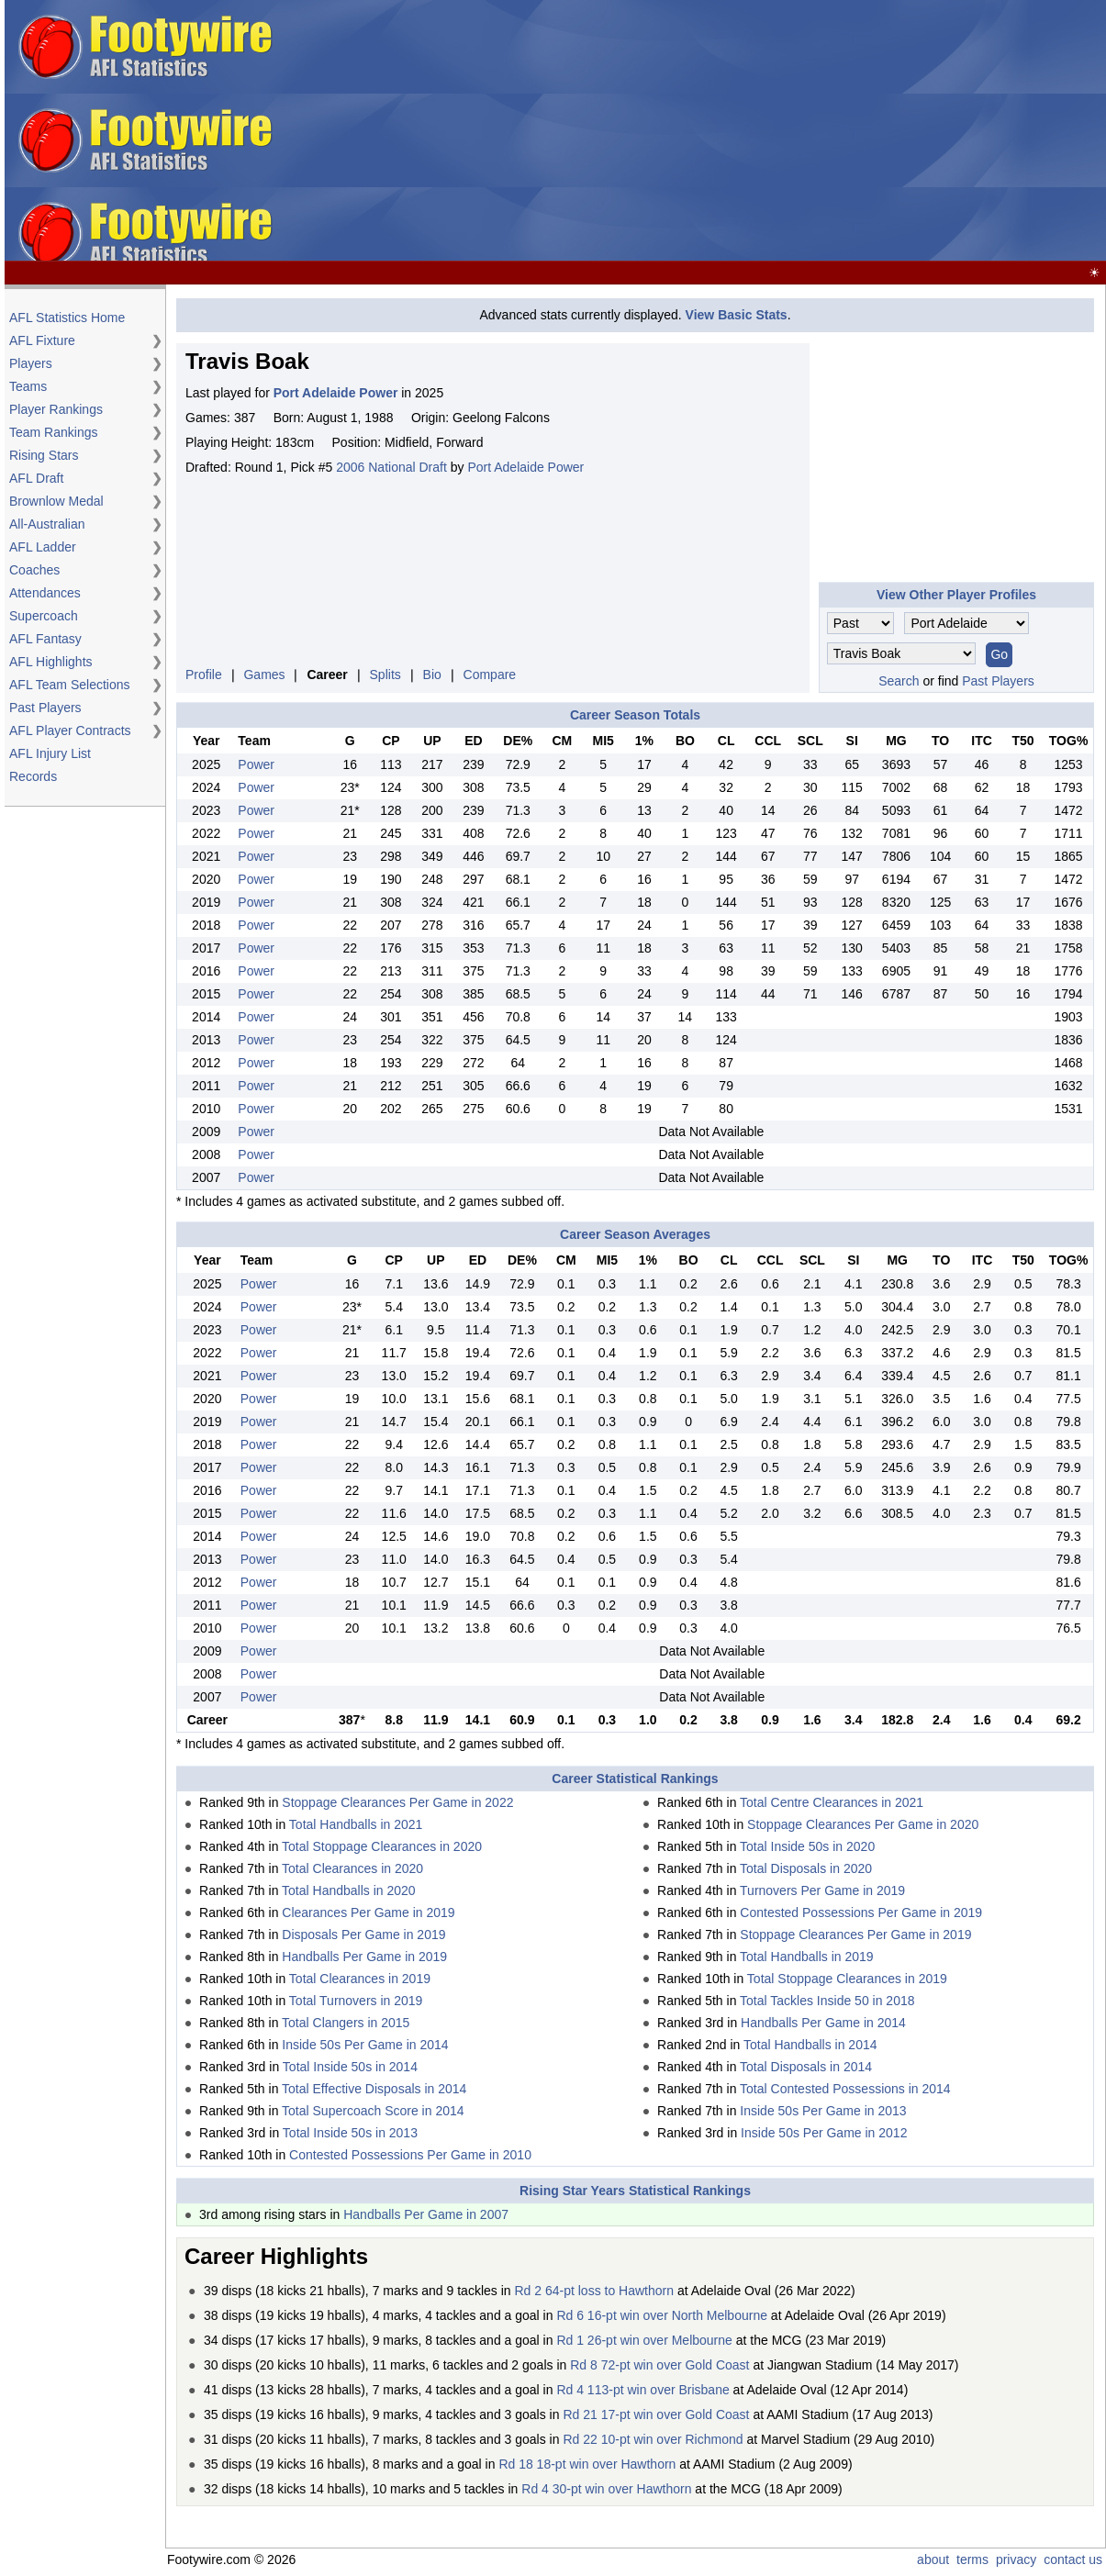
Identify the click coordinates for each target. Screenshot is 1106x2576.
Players (30, 363)
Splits (385, 674)
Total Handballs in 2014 (810, 2044)
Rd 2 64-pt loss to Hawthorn (594, 2290)
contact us (1073, 2559)
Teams (28, 386)
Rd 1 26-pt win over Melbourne (644, 2340)
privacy (1016, 2559)
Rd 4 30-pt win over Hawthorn (606, 2488)
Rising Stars (43, 455)
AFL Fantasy (45, 638)
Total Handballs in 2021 (356, 1824)
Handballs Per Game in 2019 (364, 1956)
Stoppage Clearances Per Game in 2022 (397, 1802)
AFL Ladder (42, 547)
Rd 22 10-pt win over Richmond (653, 2439)
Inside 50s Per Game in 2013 (823, 2110)
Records (33, 776)
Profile (203, 674)
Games (264, 674)
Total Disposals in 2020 (806, 1868)
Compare (490, 674)
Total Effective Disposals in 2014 (374, 2088)
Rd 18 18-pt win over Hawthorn (587, 2464)
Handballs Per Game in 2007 (425, 2214)
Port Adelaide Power (525, 467)
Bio (432, 674)
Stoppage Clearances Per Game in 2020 (862, 1824)
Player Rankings (56, 409)
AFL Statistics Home (67, 317)
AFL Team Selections (69, 684)
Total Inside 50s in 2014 (350, 2066)
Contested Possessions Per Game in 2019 (861, 1912)
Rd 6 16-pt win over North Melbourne (661, 2315)
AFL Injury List (50, 753)
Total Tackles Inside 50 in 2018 (827, 2000)
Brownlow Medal (56, 501)
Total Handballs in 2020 (349, 1890)
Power (256, 764)
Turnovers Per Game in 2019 (822, 1890)
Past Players (45, 707)
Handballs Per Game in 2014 (823, 2022)
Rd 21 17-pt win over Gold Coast (656, 2414)
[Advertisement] (765, 131)
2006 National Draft (391, 467)
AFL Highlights (51, 661)
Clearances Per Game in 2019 (368, 1912)
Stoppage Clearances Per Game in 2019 (855, 1934)
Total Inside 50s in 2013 (350, 2132)
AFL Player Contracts (70, 730)
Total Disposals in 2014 (806, 2066)
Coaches (34, 570)
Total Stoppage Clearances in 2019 (847, 1978)
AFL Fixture (42, 340)
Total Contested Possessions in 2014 (845, 2088)
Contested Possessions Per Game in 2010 (410, 2154)
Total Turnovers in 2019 (356, 2000)
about (933, 2559)
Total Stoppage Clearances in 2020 (382, 1846)
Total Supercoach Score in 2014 (373, 2110)
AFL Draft (36, 478)
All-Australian (46, 524)
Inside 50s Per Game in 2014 (365, 2044)
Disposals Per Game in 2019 (363, 1934)
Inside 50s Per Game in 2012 (824, 2132)
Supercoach (43, 615)
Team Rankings (53, 432)
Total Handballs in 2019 (807, 1956)
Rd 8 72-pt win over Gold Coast (659, 2365)
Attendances (45, 592)
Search (898, 681)
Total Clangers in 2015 (345, 2022)
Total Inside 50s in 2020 (807, 1846)
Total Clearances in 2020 (352, 1868)
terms (972, 2559)
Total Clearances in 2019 (359, 1978)
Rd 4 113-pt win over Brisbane (642, 2389)
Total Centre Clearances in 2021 (831, 1802)
